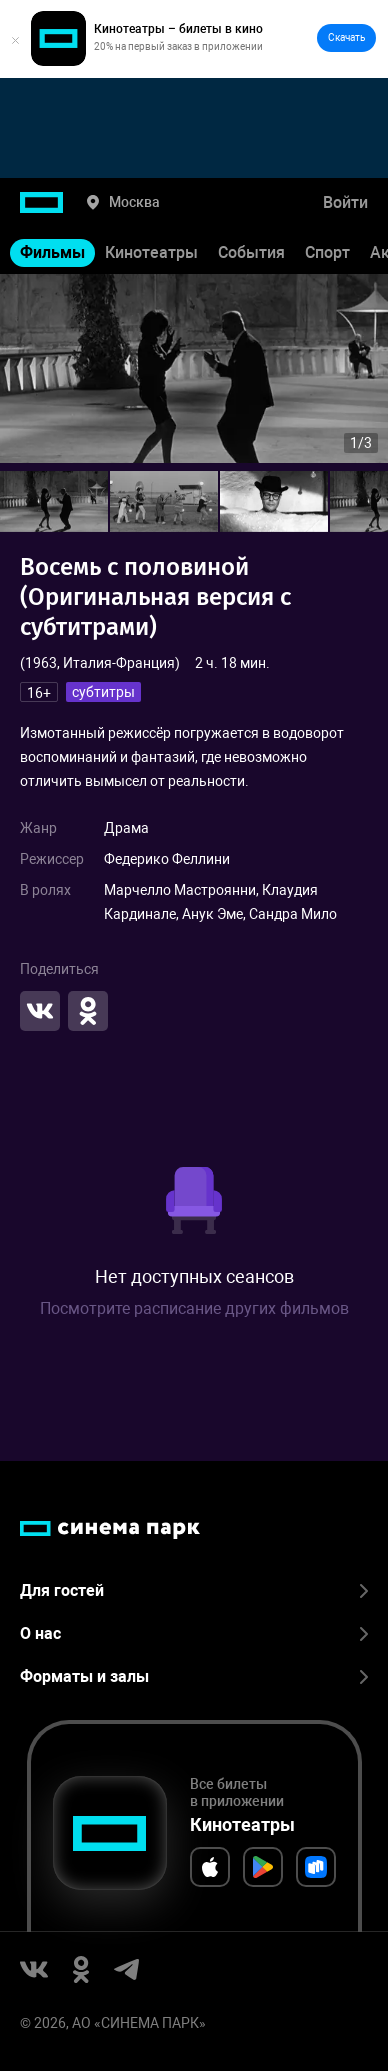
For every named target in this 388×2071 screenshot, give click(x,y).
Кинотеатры (151, 252)
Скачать (346, 37)
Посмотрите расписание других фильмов (194, 1308)
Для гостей (194, 1590)
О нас (194, 1633)
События (251, 252)
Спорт (327, 252)
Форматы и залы (194, 1676)
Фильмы (52, 252)
